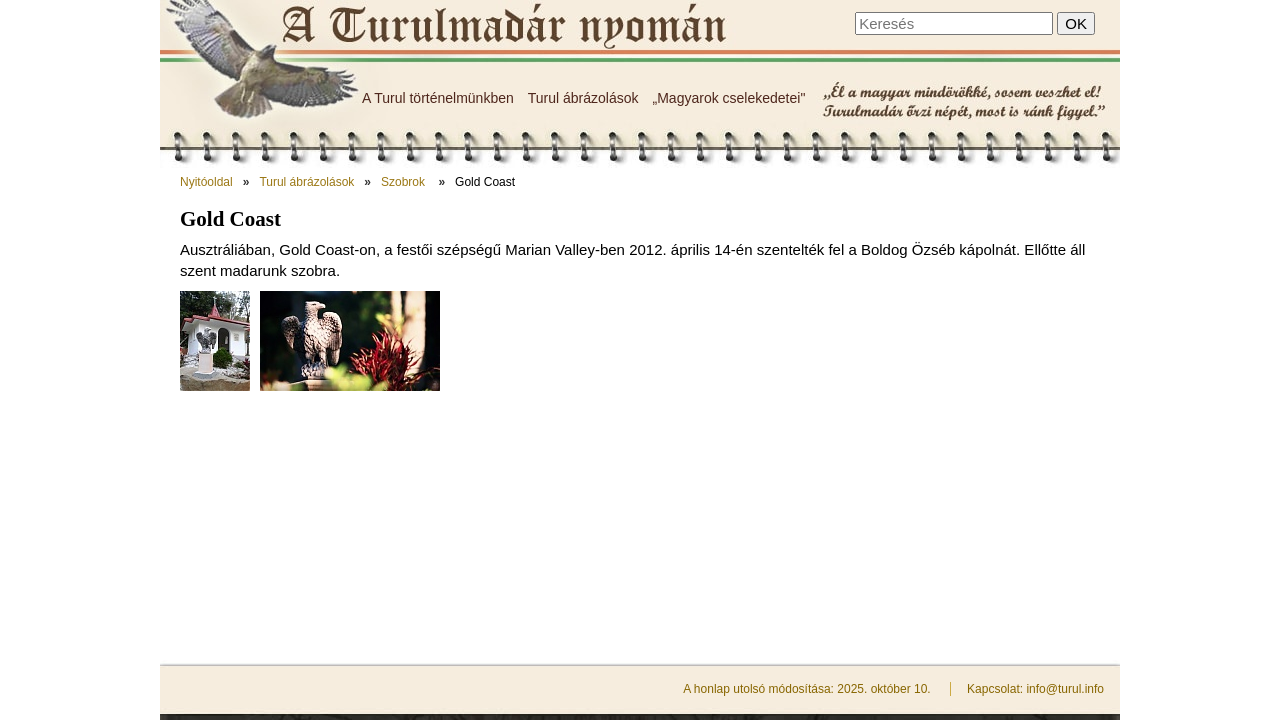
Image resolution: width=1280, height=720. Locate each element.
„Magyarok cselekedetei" (729, 98)
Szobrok (404, 182)
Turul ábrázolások (583, 98)
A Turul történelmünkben (438, 98)
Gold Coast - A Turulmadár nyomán (502, 27)
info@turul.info (1065, 460)
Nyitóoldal (206, 182)
